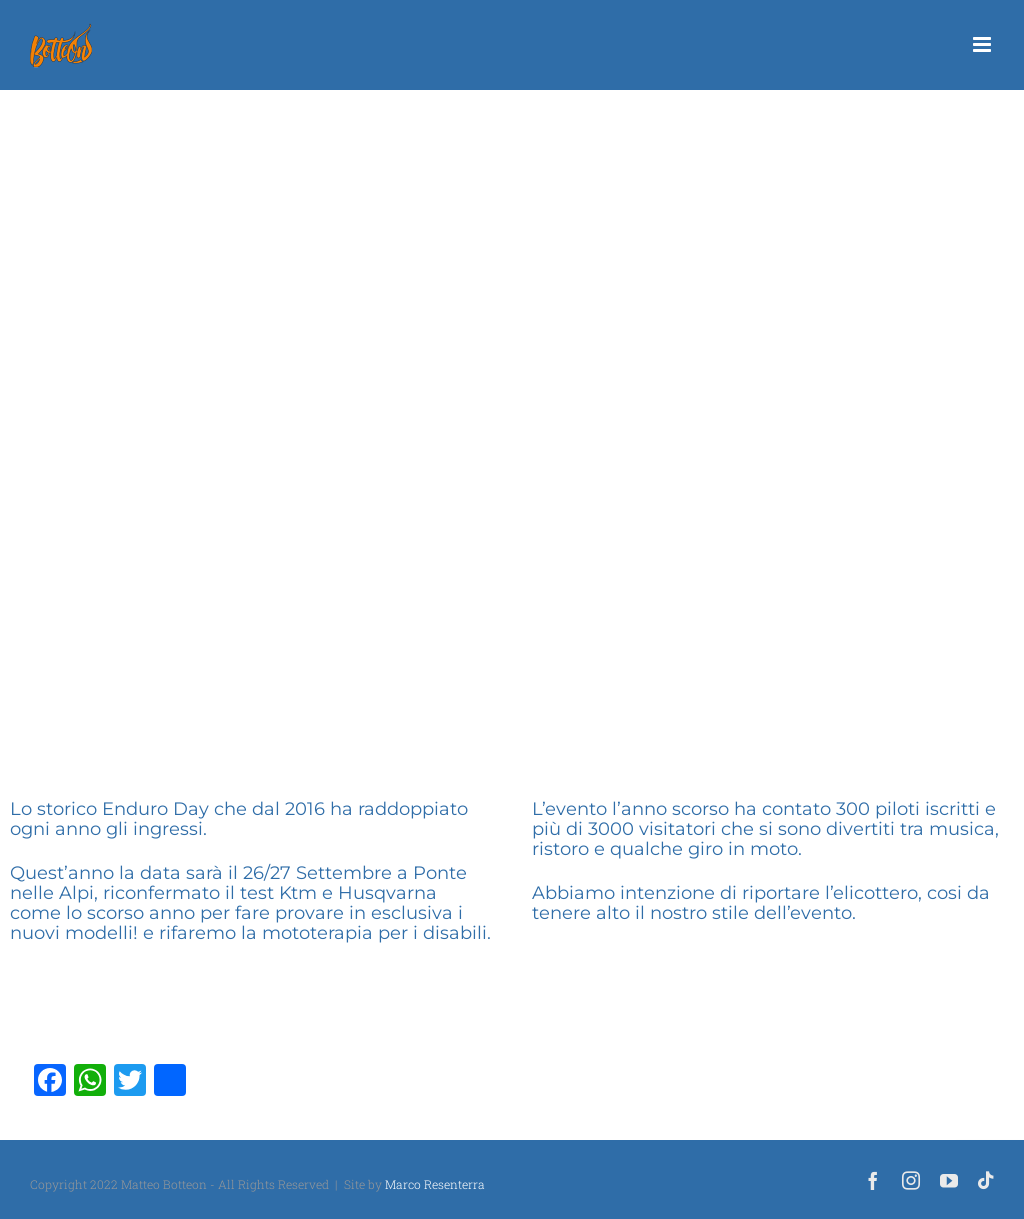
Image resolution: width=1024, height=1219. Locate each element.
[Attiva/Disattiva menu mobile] (983, 44)
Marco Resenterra (435, 1184)
